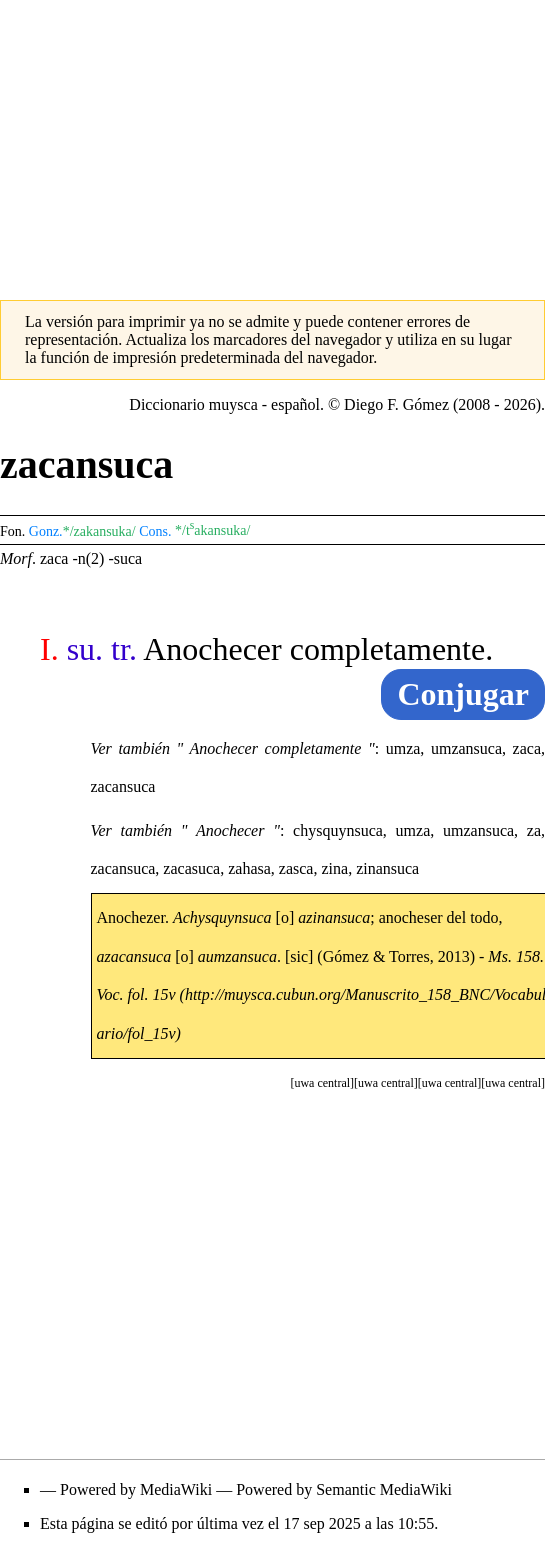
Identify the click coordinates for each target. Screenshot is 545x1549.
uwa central (513, 1083)
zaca (54, 558)
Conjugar (463, 694)
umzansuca (466, 748)
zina (334, 868)
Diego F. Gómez (396, 404)
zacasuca (191, 868)
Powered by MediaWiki (136, 1489)
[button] (513, 1083)
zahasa (249, 868)
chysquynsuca (338, 830)
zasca (296, 868)
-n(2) (88, 558)
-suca (125, 558)
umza (403, 748)
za (534, 830)
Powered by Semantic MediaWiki (344, 1489)
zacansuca (123, 786)
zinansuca (387, 868)
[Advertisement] (272, 140)
